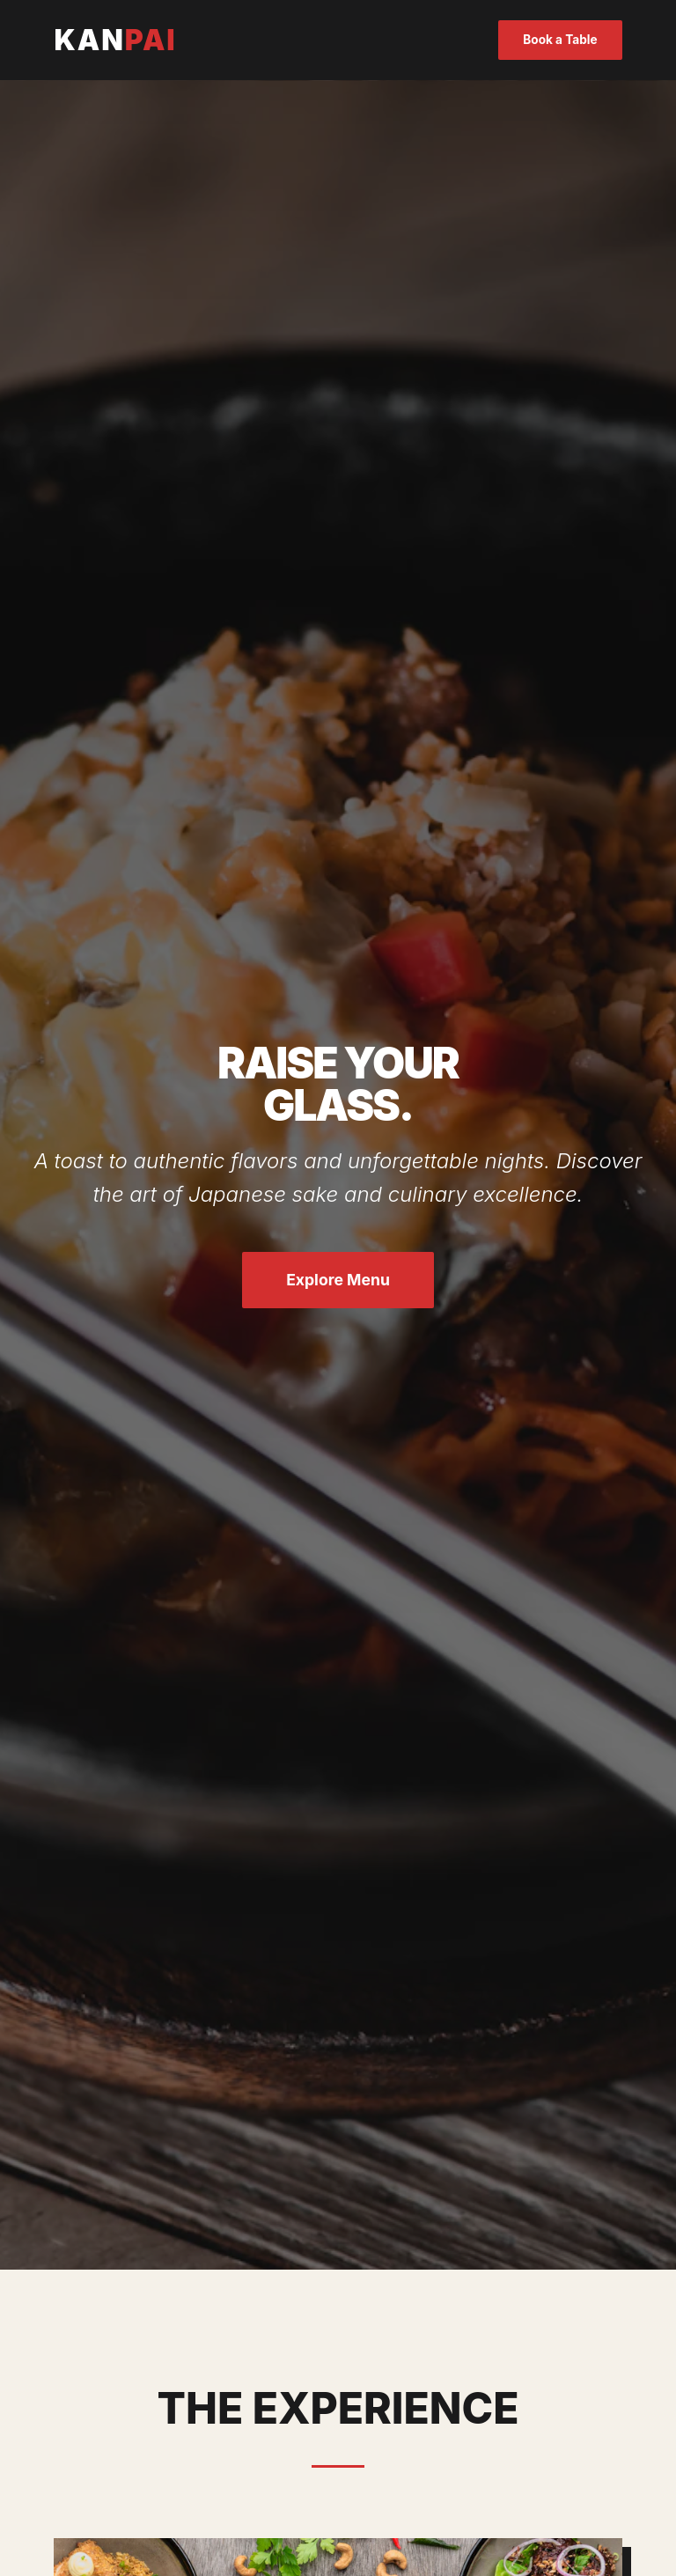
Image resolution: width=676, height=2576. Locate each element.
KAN (115, 40)
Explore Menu (338, 1279)
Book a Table (560, 40)
